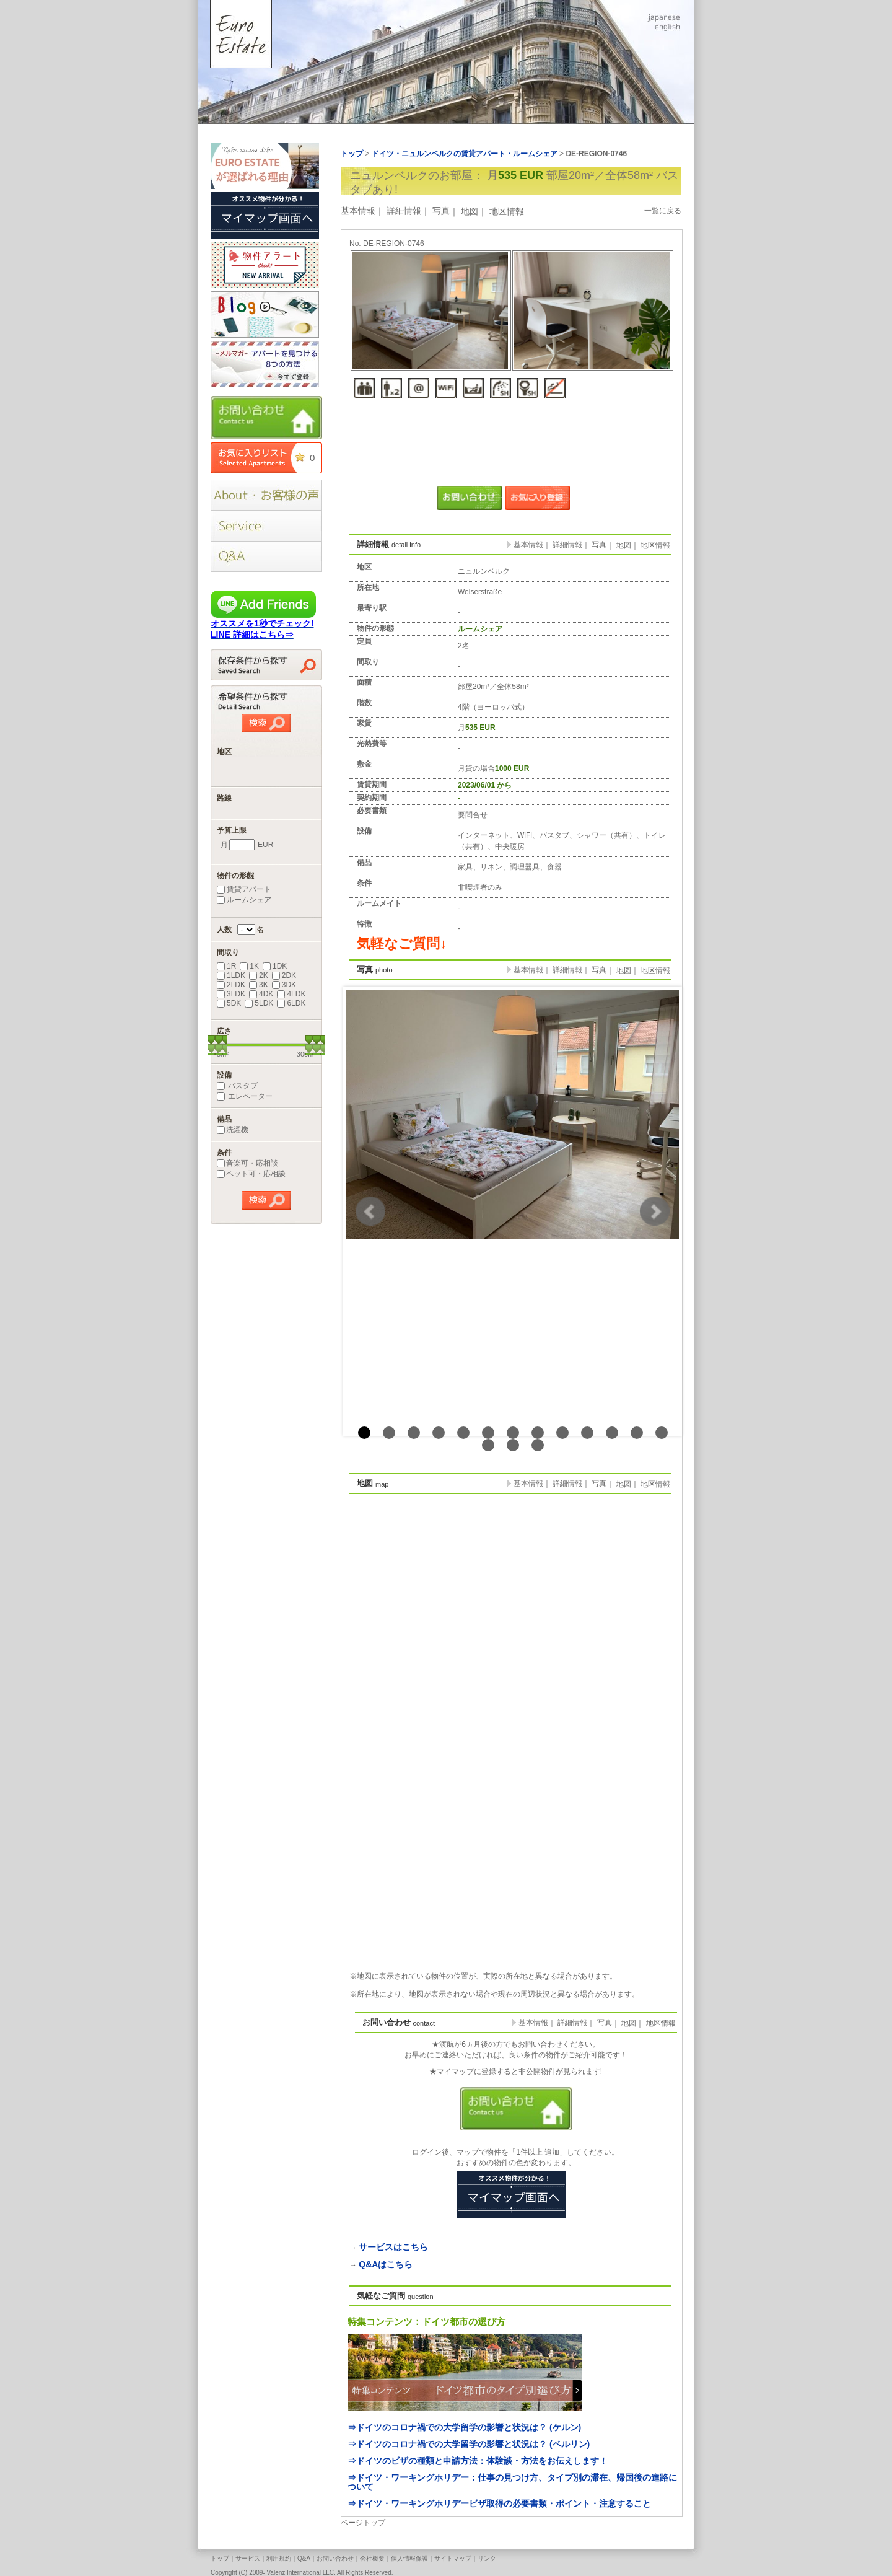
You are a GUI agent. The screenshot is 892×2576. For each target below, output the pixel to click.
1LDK (231, 975)
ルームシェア (244, 899)
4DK (261, 994)
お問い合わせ (335, 2558)
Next (655, 1211)
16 (537, 1445)
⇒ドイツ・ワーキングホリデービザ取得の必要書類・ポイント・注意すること (499, 2503)
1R (226, 966)
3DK (284, 984)
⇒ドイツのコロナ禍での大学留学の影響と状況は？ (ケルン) (464, 2427)
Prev (370, 1211)
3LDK (231, 994)
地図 (469, 211)
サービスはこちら (393, 2247)
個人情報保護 (409, 2558)
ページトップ (363, 2522)
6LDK (291, 1003)
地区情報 (506, 211)
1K (249, 966)
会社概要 (372, 2558)
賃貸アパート (244, 889)
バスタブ (237, 1085)
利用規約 (278, 2558)
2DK (284, 975)
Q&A (303, 2558)
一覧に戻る (662, 210)
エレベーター (245, 1096)
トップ (220, 2558)
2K (258, 975)
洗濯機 (232, 1129)
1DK (275, 966)
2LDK (231, 984)
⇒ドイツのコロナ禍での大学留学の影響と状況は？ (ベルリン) (469, 2444)
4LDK (291, 994)
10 (587, 1432)
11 (612, 1432)
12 (637, 1432)
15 (513, 1445)
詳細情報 (404, 211)
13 (661, 1432)
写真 (441, 211)
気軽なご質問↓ (402, 943)
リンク (487, 2558)
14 (488, 1445)
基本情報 (358, 211)
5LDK (259, 1003)
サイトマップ (452, 2558)
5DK (229, 1003)
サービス (247, 2558)
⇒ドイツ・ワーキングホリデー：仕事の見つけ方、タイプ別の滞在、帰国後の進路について (512, 2482)
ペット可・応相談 (251, 1173)
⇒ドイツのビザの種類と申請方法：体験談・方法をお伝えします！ (478, 2461)
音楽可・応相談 (247, 1163)
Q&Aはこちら (386, 2264)
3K (258, 984)
